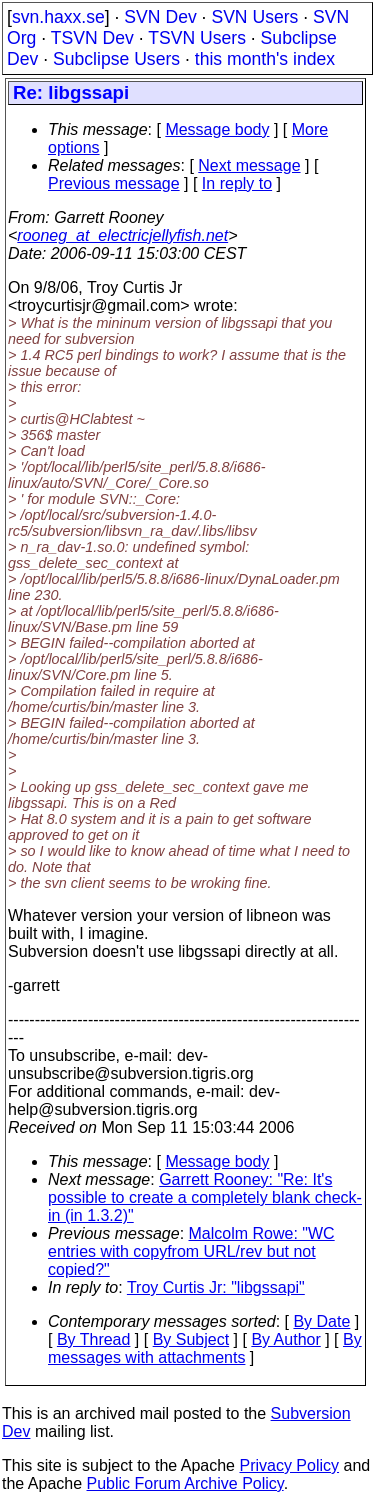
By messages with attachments (205, 1348)
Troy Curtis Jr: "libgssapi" (216, 1287)
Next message (249, 165)
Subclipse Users (116, 59)
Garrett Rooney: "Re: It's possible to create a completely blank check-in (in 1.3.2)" (205, 1197)
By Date (321, 1321)
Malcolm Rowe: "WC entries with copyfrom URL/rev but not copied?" (191, 1251)
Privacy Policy (289, 1465)
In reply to (237, 183)
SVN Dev (160, 17)
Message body (217, 129)
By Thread (94, 1339)
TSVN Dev (92, 38)
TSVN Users (197, 38)
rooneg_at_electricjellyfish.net (122, 235)
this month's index (265, 59)
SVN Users (254, 17)
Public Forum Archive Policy (185, 1483)
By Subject (191, 1339)
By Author (285, 1339)
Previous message (114, 183)
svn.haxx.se (58, 17)
